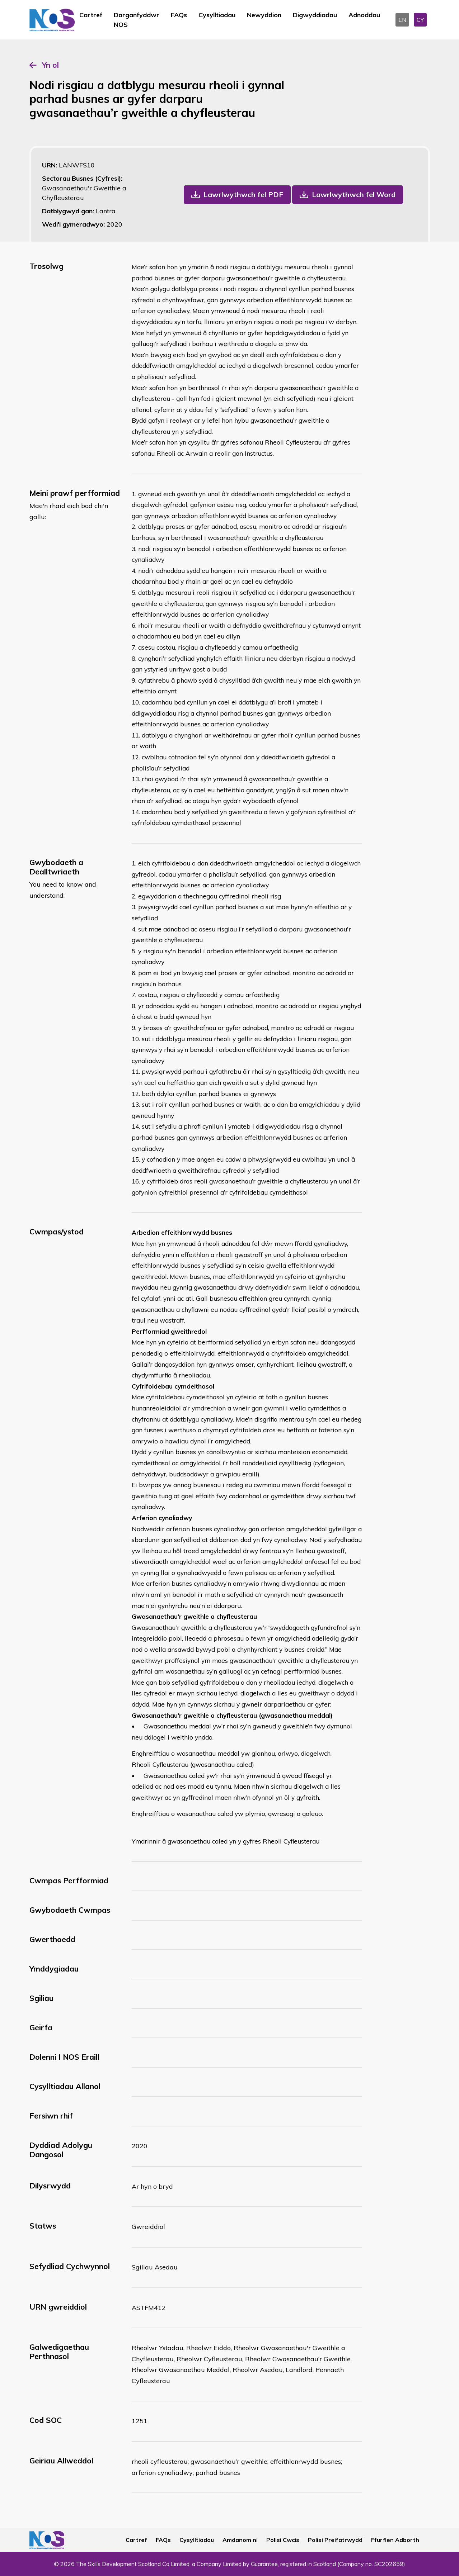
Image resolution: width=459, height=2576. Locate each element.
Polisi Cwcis (282, 2539)
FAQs (179, 15)
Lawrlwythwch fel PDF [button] (243, 194)
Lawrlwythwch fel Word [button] (353, 194)
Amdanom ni (240, 2539)
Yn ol (50, 65)
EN (402, 19)
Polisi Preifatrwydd (335, 2539)
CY (420, 19)
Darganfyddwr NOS (136, 20)
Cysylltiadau (216, 15)
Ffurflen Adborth (395, 2539)
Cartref (90, 15)
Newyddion (264, 15)
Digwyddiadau (315, 15)
